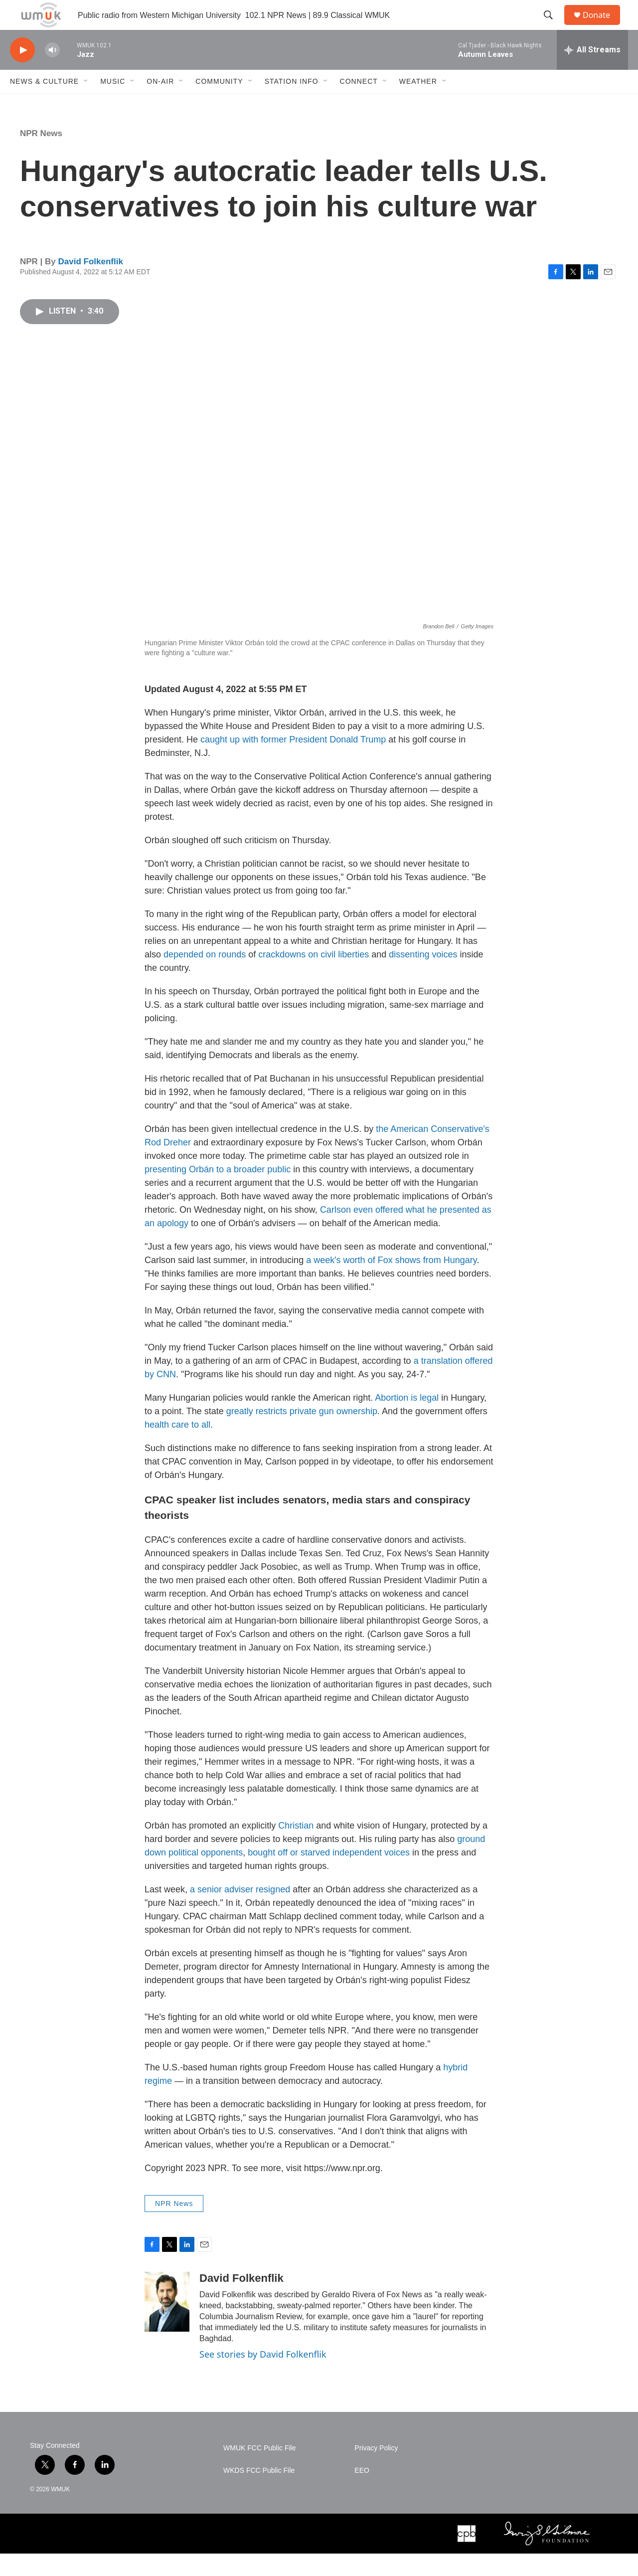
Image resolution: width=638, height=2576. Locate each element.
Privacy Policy (376, 2470)
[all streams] (592, 72)
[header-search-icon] (552, 26)
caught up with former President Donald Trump (293, 762)
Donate (602, 26)
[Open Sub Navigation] (86, 104)
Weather (418, 104)
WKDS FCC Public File (259, 2493)
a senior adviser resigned (240, 1912)
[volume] (52, 72)
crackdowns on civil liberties (314, 977)
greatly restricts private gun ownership (301, 1434)
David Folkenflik (90, 284)
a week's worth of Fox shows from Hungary (391, 1283)
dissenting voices (423, 977)
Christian (296, 1848)
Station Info (292, 104)
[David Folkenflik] (167, 2324)
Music (112, 104)
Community (219, 104)
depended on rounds (204, 977)
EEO (361, 2493)
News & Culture (44, 104)
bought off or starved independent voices (329, 1875)
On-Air (160, 104)
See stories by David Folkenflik (262, 2377)
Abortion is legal (407, 1420)
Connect (359, 104)
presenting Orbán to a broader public (218, 1192)
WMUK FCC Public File (259, 2470)
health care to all (177, 1447)
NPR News (41, 156)
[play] (22, 72)
